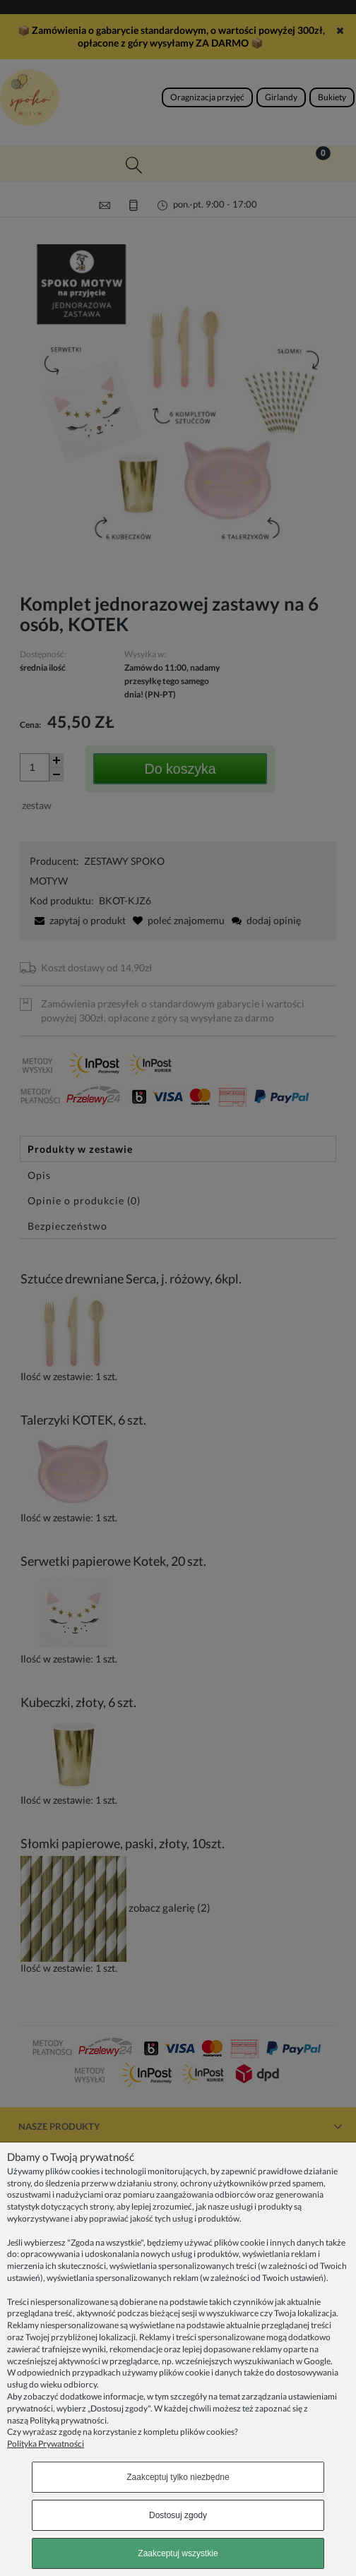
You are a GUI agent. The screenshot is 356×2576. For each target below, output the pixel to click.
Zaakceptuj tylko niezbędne (177, 2477)
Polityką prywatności (68, 2420)
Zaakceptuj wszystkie (178, 2553)
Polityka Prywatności (45, 2443)
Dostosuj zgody (178, 2515)
